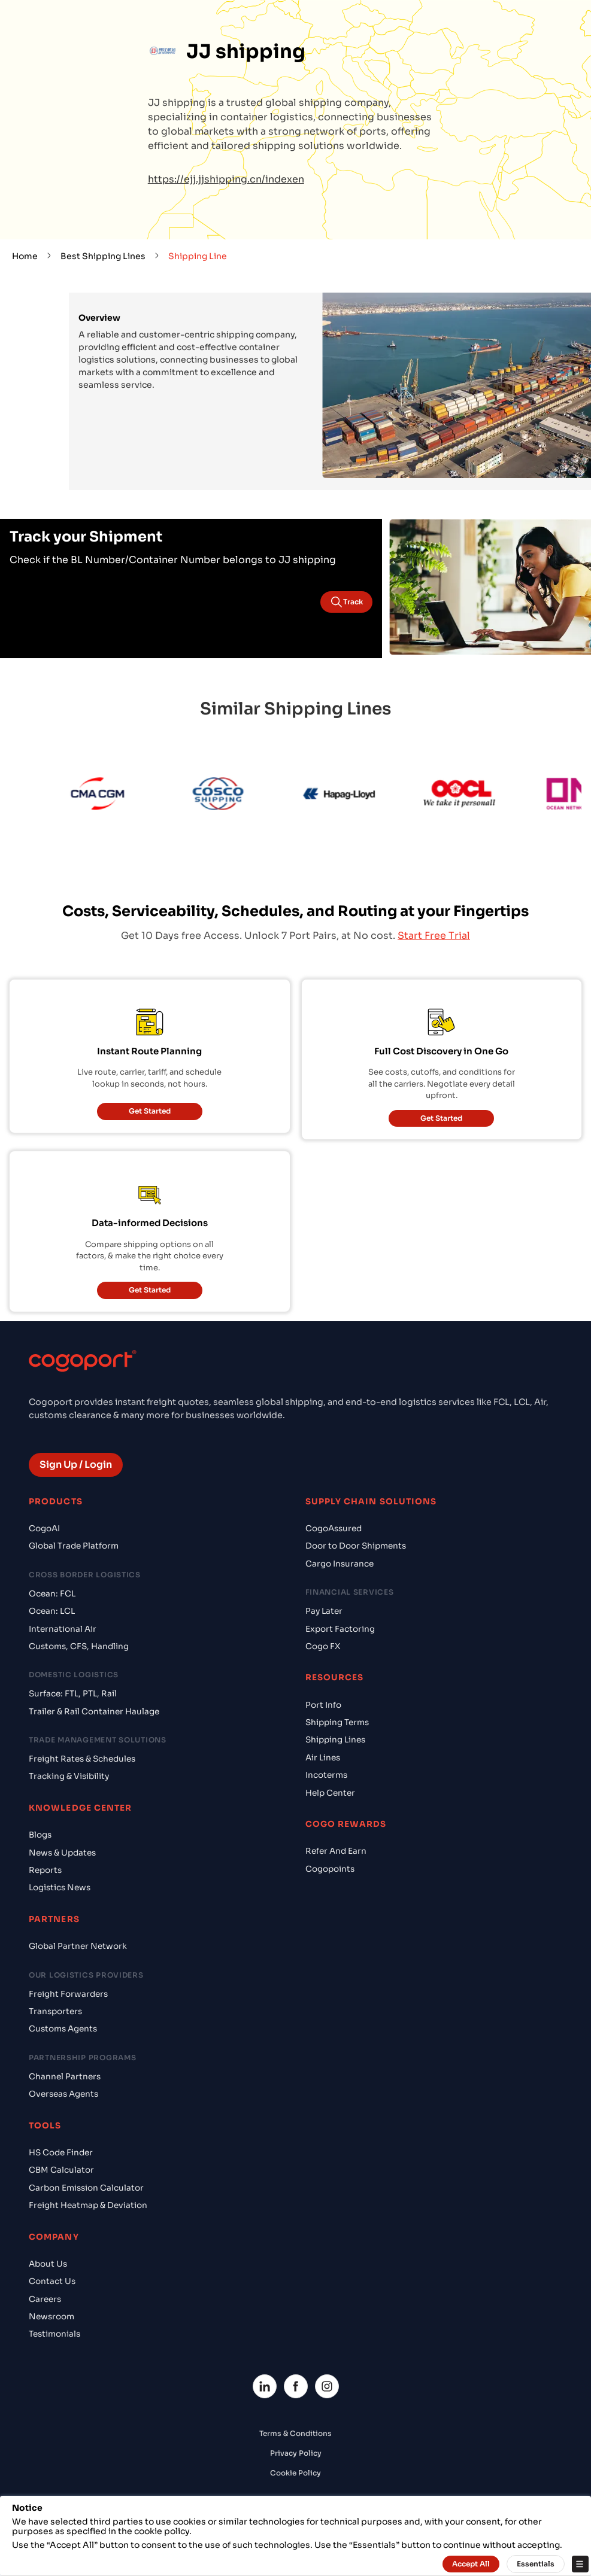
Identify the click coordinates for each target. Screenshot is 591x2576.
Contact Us (52, 2281)
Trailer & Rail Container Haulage (94, 1712)
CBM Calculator (61, 2170)
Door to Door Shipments (355, 1546)
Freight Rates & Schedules (82, 1759)
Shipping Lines (335, 1740)
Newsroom (51, 2317)
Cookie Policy (295, 2472)
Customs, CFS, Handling (79, 1646)
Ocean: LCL (52, 1611)
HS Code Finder (61, 2153)
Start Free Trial (434, 935)
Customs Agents (63, 2029)
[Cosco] (231, 795)
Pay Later (324, 1611)
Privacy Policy (296, 2453)
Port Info (323, 1705)
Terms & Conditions (295, 2433)
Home (25, 256)
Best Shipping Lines (103, 256)
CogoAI (44, 1528)
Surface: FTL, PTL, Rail (73, 1694)
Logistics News (59, 1887)
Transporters (55, 2011)
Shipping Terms (337, 1722)
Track (346, 602)
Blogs (40, 1835)
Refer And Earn (335, 1851)
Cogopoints (329, 1869)
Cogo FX (322, 1646)
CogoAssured (333, 1528)
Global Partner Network (78, 1946)
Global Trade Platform (74, 1546)
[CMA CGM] (110, 795)
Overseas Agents (63, 2094)
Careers (45, 2299)
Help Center (330, 1793)
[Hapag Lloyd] (352, 795)
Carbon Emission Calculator (86, 2188)
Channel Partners (65, 2077)
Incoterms (326, 1775)
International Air (62, 1629)
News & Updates (62, 1853)
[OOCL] (472, 795)
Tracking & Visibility (69, 1776)
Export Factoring (340, 1629)
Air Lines (322, 1758)
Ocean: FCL (52, 1594)
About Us (48, 2264)
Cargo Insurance (339, 1564)
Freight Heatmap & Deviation (88, 2205)
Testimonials (54, 2334)
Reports (45, 1870)
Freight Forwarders (68, 1994)
